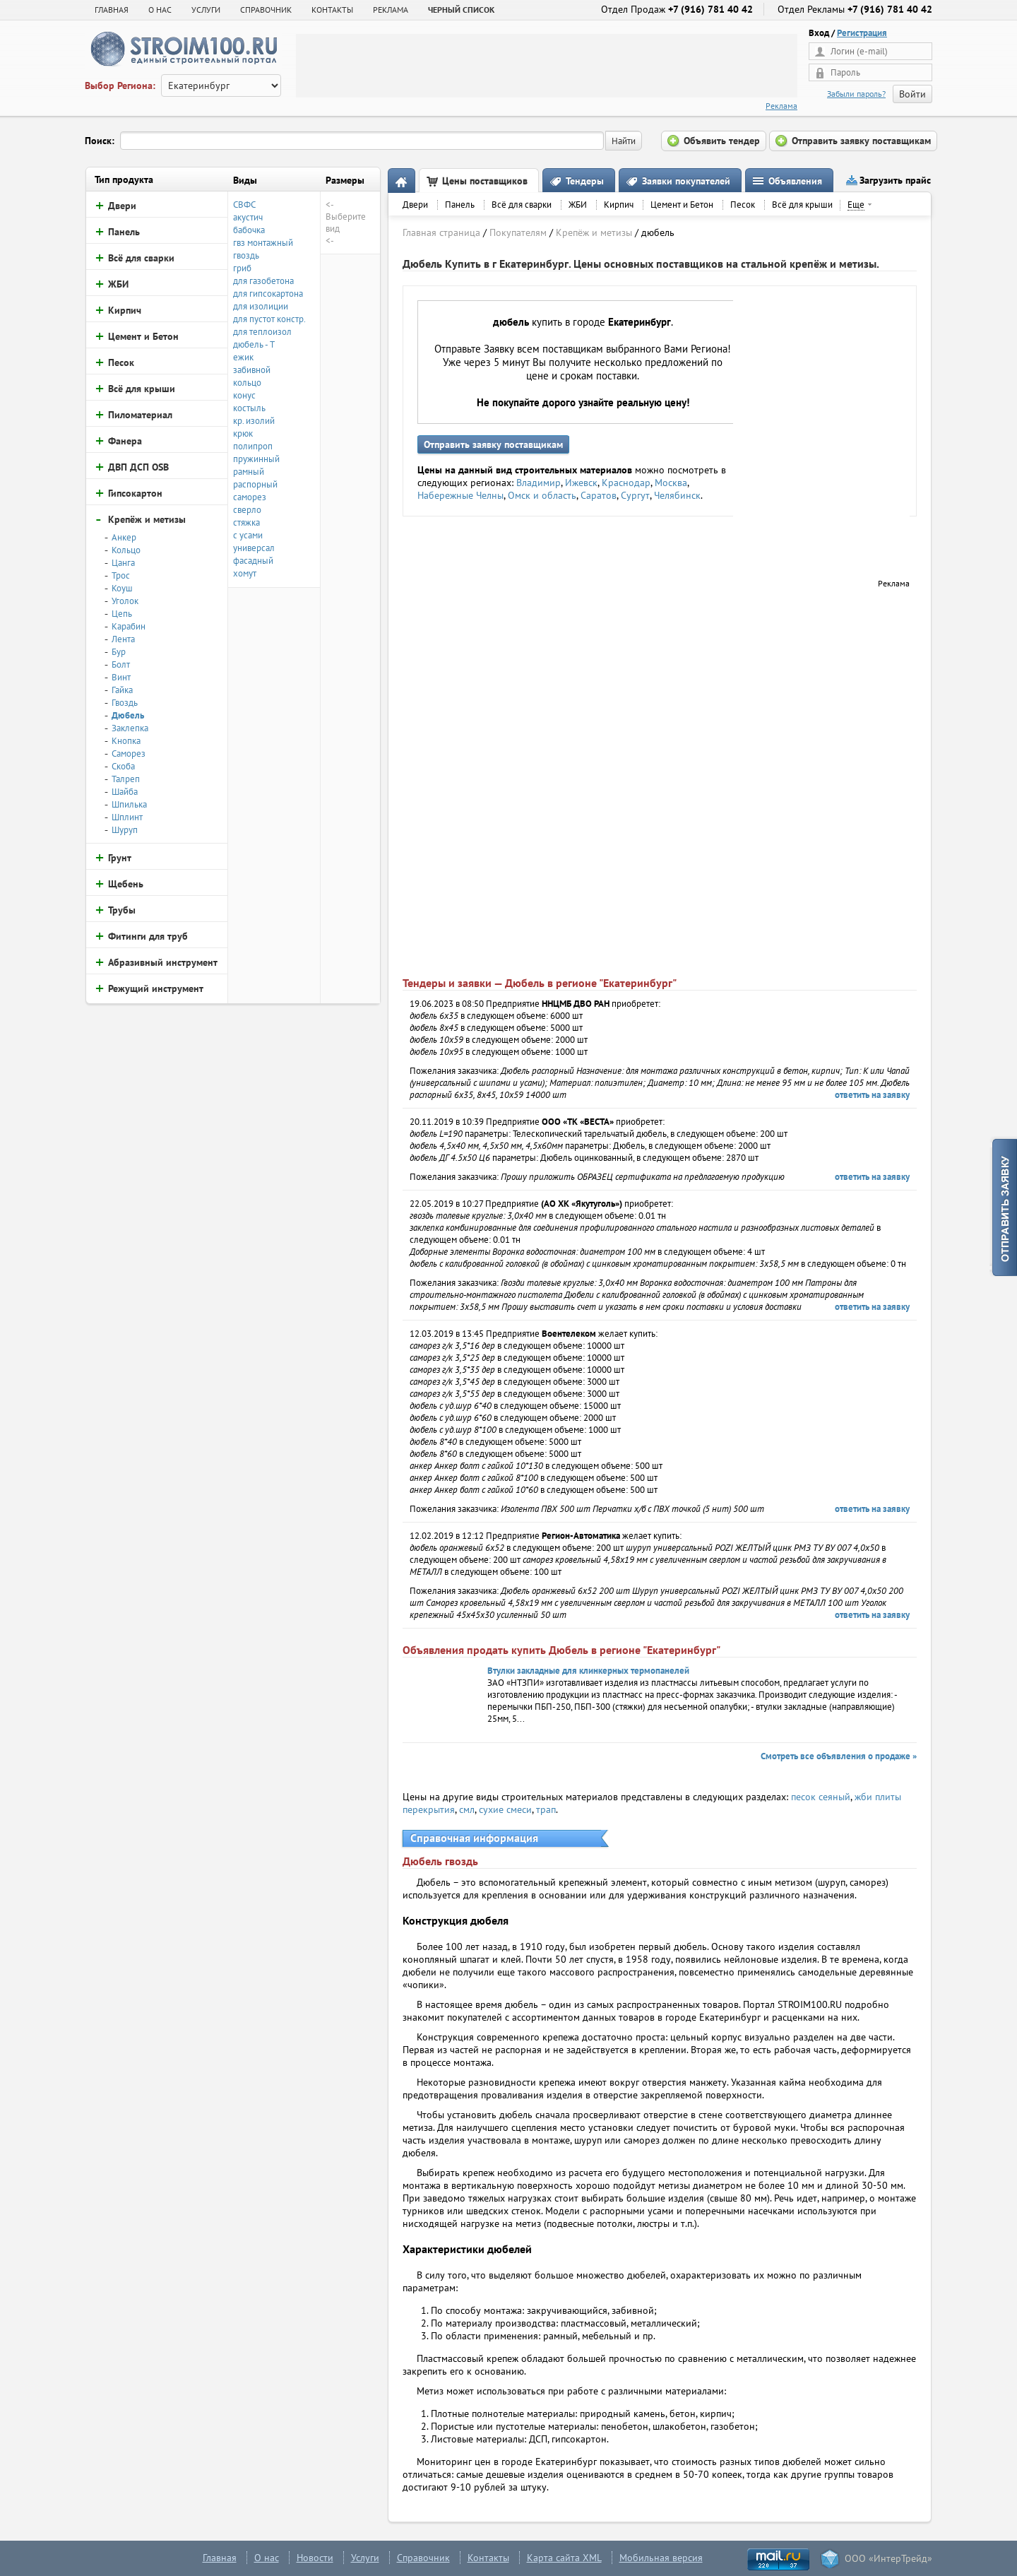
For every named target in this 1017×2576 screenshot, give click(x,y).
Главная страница (441, 232)
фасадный (253, 561)
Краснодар (626, 482)
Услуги (365, 2557)
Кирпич (619, 205)
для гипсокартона (268, 294)
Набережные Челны (460, 495)
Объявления (795, 181)
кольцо (247, 383)
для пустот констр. (269, 319)
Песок (742, 205)
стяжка (246, 522)
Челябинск (677, 495)
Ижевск (581, 482)
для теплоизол (262, 332)
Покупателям (518, 232)
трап (546, 1809)
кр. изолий (254, 421)
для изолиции (260, 306)
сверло (247, 510)
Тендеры (585, 181)
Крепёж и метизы (594, 232)
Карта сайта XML (564, 2557)
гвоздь (246, 255)
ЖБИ (578, 205)
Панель (460, 205)
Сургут (635, 495)
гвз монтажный (263, 243)
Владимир (538, 482)
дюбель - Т (254, 344)
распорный (255, 484)
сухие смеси (505, 1809)
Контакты (488, 2557)
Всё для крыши (802, 205)
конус (244, 395)
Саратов (599, 495)
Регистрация (862, 33)
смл (467, 1809)
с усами (248, 535)
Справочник (423, 2557)
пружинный (256, 459)
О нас (266, 2557)
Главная (112, 9)
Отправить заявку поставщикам (493, 444)
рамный (248, 472)
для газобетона (263, 281)
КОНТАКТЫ (332, 9)
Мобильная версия (661, 2557)
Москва (671, 482)
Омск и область (542, 495)
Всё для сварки (522, 205)
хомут (244, 573)
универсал (254, 548)
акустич (248, 217)
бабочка (249, 230)
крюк (243, 433)
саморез (249, 497)
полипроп (253, 446)
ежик (243, 357)
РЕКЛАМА (390, 9)
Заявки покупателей (686, 181)
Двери (415, 205)
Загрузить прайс (895, 180)
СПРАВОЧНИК (266, 9)
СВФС (244, 205)
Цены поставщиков (485, 181)
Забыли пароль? (856, 93)
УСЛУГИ (205, 9)
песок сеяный (820, 1796)
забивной (251, 370)
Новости (315, 2557)
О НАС (160, 9)
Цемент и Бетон (681, 205)
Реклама (781, 105)
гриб (242, 268)
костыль (249, 408)
